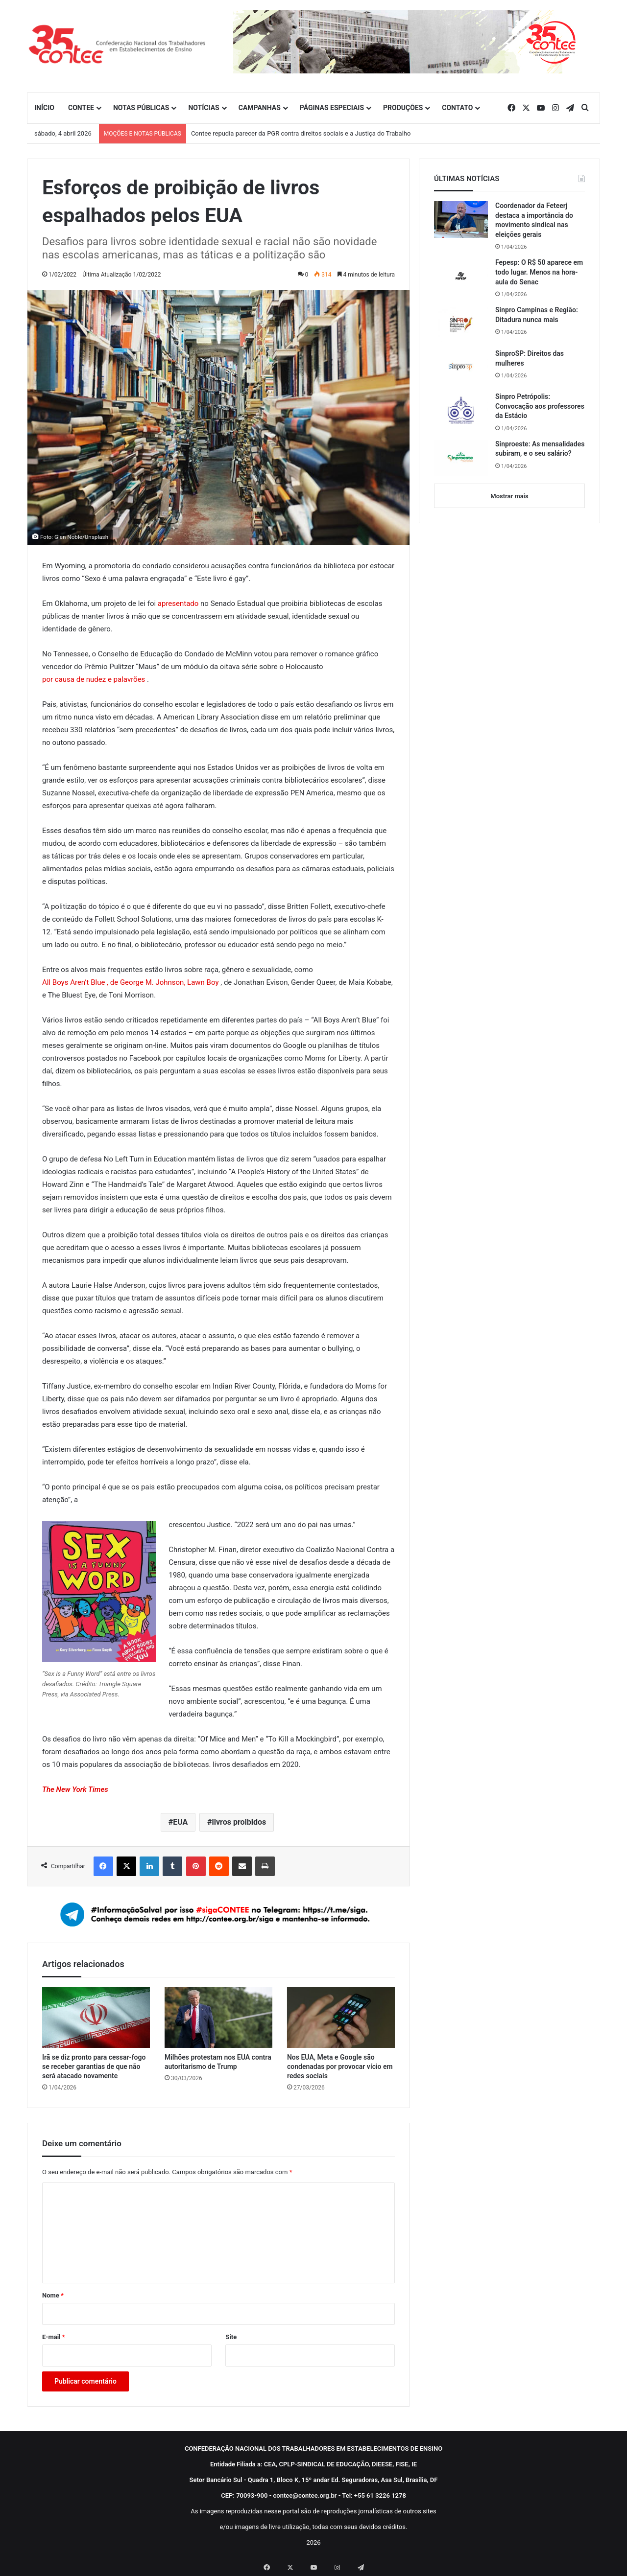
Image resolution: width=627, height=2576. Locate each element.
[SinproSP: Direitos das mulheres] (461, 367)
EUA (180, 1822)
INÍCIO (44, 108)
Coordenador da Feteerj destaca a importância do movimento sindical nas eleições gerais (534, 220)
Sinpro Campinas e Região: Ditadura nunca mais (536, 315)
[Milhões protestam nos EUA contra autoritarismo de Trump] (218, 2017)
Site (231, 2337)
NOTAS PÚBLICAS (141, 108)
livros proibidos (239, 1822)
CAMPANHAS (260, 108)
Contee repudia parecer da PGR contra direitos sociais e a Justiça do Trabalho (301, 133)
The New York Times (75, 1789)
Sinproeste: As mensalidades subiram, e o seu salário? (539, 449)
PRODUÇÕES (403, 108)
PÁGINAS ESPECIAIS (332, 108)
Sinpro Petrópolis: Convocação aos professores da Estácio (539, 406)
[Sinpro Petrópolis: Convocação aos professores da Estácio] (461, 410)
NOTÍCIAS (203, 108)
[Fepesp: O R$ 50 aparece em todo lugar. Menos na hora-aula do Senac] (461, 276)
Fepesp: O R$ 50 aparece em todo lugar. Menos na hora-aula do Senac (539, 271)
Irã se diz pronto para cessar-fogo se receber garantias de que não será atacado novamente (93, 2066)
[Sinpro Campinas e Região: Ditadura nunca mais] (461, 323)
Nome (53, 2295)
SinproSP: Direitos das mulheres (529, 358)
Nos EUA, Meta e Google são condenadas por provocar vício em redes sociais (340, 2066)
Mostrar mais (509, 496)
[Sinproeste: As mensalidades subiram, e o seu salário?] (461, 458)
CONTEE (81, 108)
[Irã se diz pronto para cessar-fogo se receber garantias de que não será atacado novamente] (96, 2017)
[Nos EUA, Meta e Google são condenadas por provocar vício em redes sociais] (341, 2017)
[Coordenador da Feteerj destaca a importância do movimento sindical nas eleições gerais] (461, 219)
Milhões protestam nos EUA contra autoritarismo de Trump (218, 2061)
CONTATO (457, 108)
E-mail (53, 2337)
